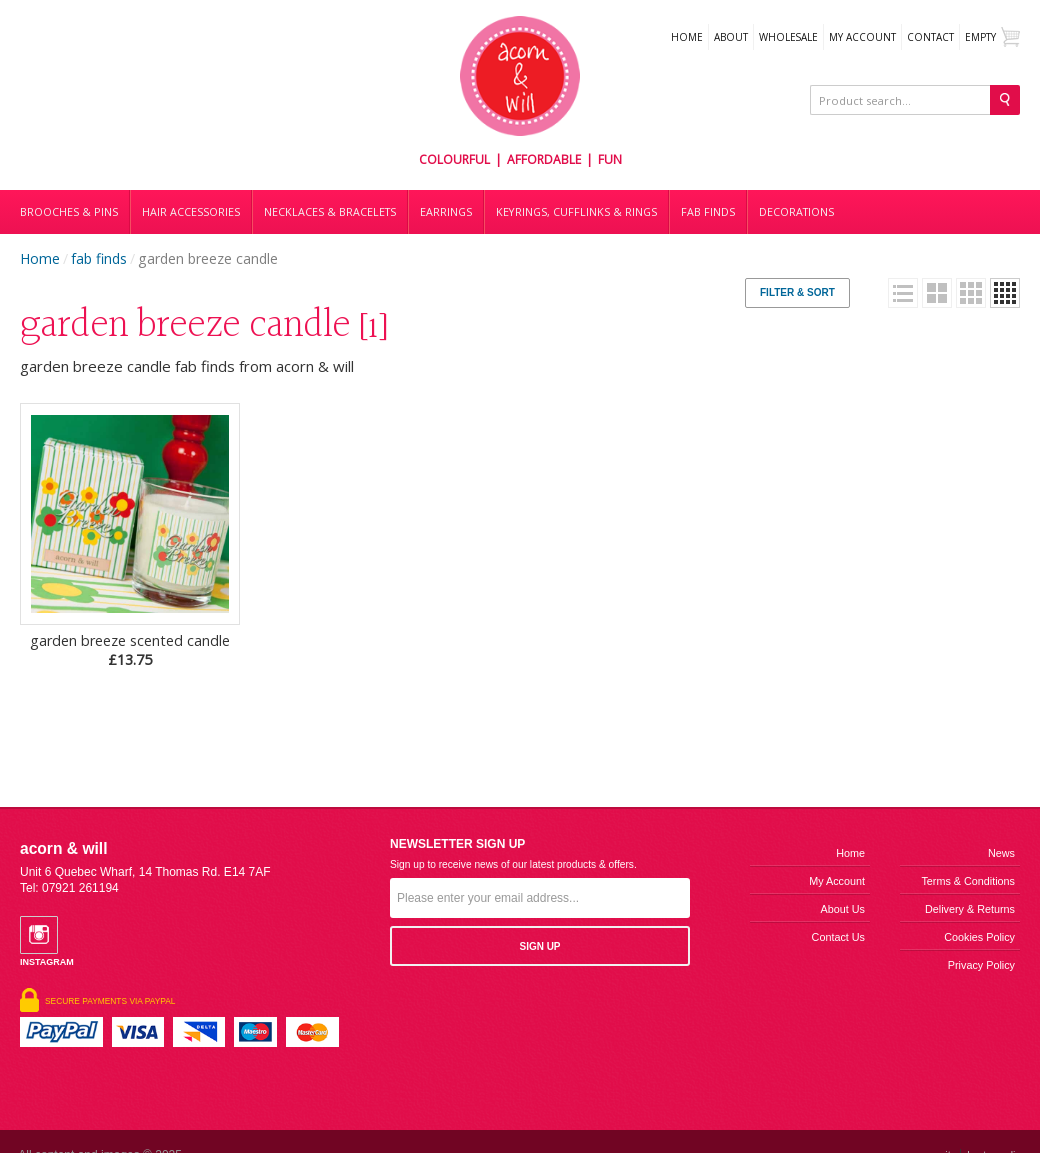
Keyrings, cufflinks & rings (576, 212)
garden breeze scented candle (130, 650)
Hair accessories (191, 212)
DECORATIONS (796, 212)
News (1001, 853)
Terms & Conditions (968, 881)
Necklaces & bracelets (330, 212)
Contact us (838, 937)
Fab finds (708, 212)
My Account (862, 37)
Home (687, 37)
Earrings (446, 212)
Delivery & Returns (970, 909)
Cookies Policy (979, 937)
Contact (930, 37)
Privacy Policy (981, 965)
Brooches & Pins (69, 212)
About (731, 37)
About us (843, 909)
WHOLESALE (788, 37)
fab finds (99, 258)
